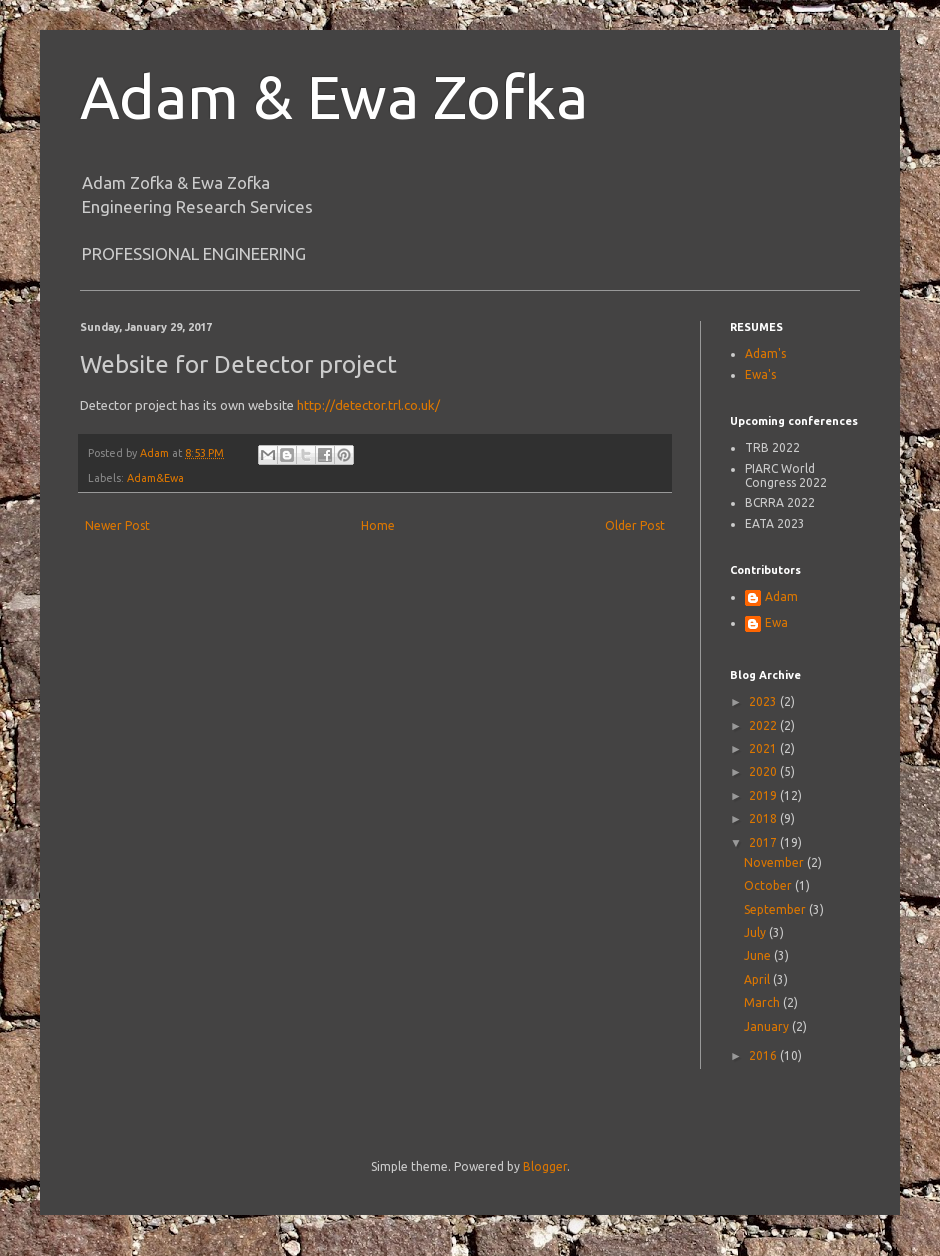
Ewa (776, 622)
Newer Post (117, 525)
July (756, 932)
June (759, 955)
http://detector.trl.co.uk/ (368, 405)
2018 (764, 818)
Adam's (765, 353)
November (775, 862)
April (758, 979)
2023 (764, 701)
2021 (764, 748)
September (776, 909)
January (768, 1026)
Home (378, 525)
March (763, 1002)
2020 (764, 771)
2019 (764, 795)
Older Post (635, 525)
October (769, 885)
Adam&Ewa (155, 478)
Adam (781, 596)
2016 (764, 1055)
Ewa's (760, 374)
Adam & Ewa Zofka (334, 96)
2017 (764, 842)
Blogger (545, 1166)
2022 (764, 725)
